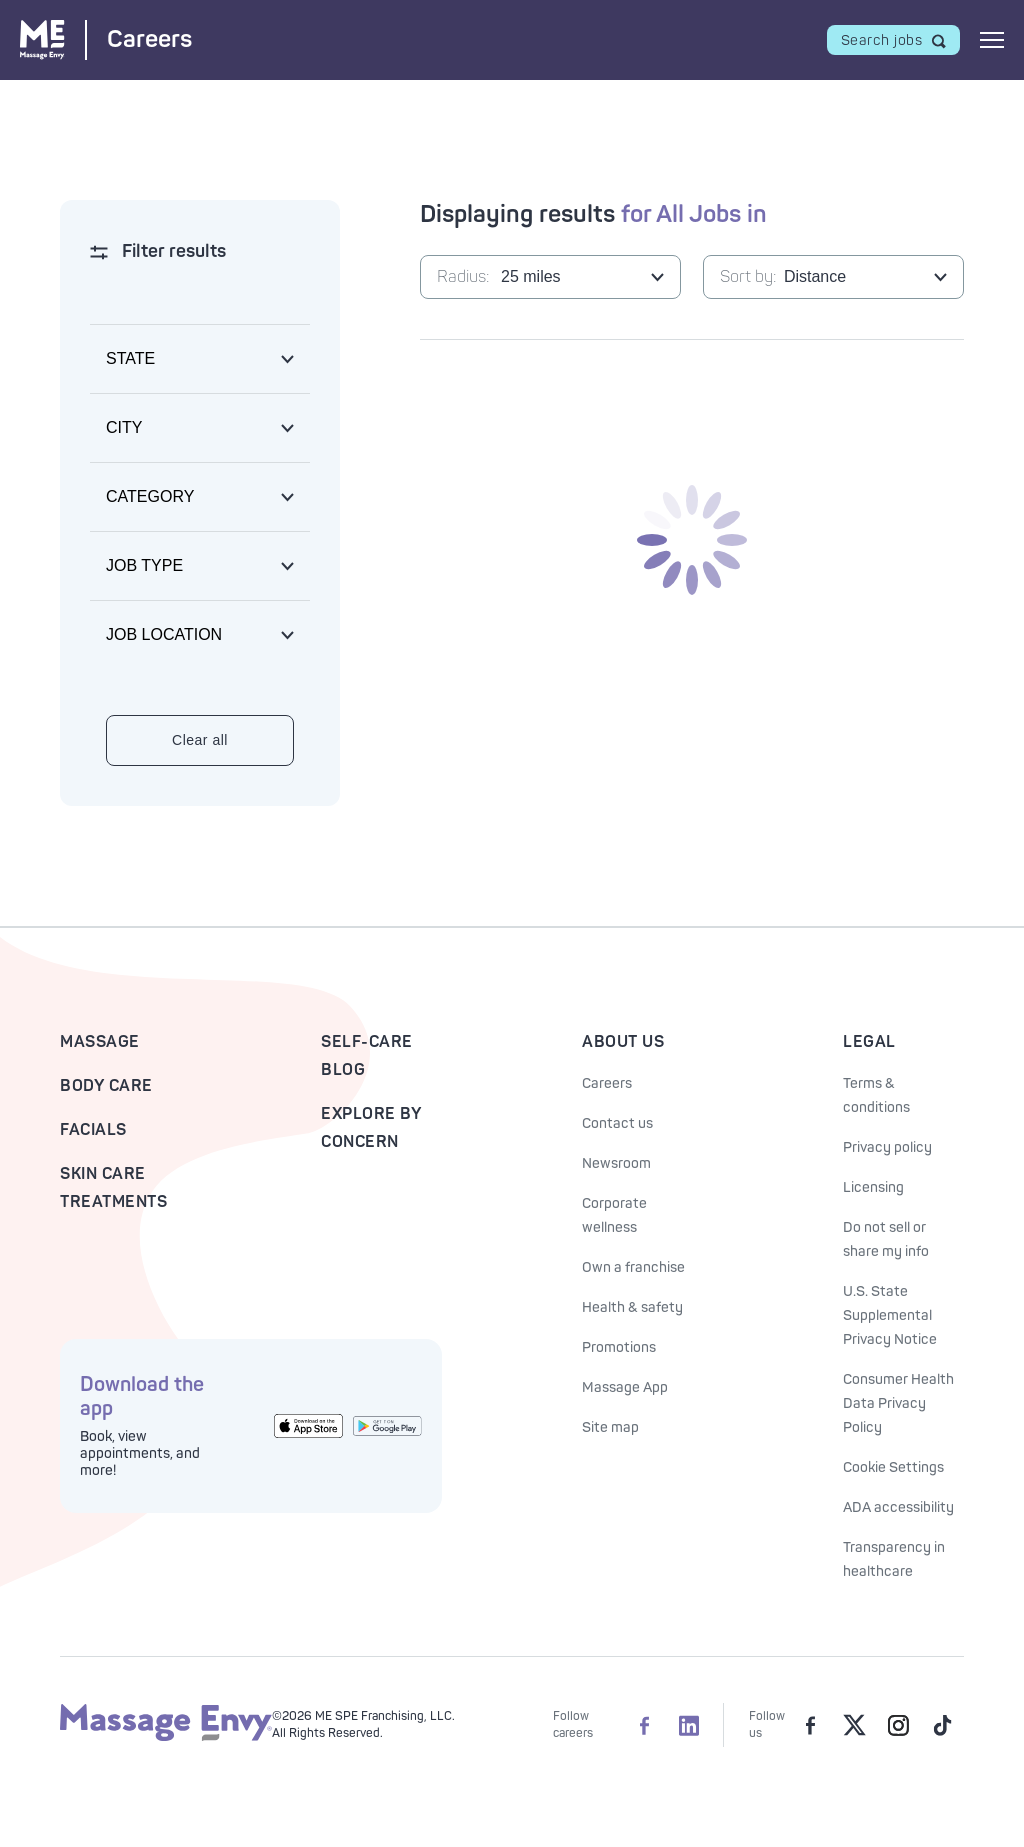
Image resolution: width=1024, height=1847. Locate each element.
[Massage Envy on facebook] (810, 1725)
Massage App (625, 1387)
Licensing (873, 1187)
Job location (164, 634)
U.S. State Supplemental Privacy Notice (890, 1315)
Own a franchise (633, 1267)
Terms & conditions (876, 1095)
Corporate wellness (614, 1215)
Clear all (200, 740)
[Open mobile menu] (992, 40)
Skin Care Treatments (113, 1188)
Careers (607, 1083)
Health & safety (632, 1307)
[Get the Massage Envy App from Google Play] (387, 1426)
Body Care (106, 1086)
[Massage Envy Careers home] (106, 39)
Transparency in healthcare (894, 1559)
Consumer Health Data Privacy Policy (898, 1403)
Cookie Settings (893, 1467)
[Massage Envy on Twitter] (854, 1725)
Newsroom (616, 1163)
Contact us (617, 1123)
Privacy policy (887, 1147)
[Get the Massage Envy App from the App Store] (308, 1425)
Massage (100, 1042)
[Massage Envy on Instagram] (898, 1725)
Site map (610, 1427)
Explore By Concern (371, 1128)
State (130, 358)
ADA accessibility (898, 1507)
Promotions (619, 1347)
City (124, 427)
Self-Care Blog (367, 1056)
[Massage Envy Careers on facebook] (645, 1725)
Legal (869, 1042)
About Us (623, 1042)
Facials (93, 1130)
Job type (144, 565)
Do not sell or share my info (886, 1239)
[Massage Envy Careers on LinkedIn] (689, 1725)
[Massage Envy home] (166, 1737)
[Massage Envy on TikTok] (942, 1725)
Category (150, 496)
